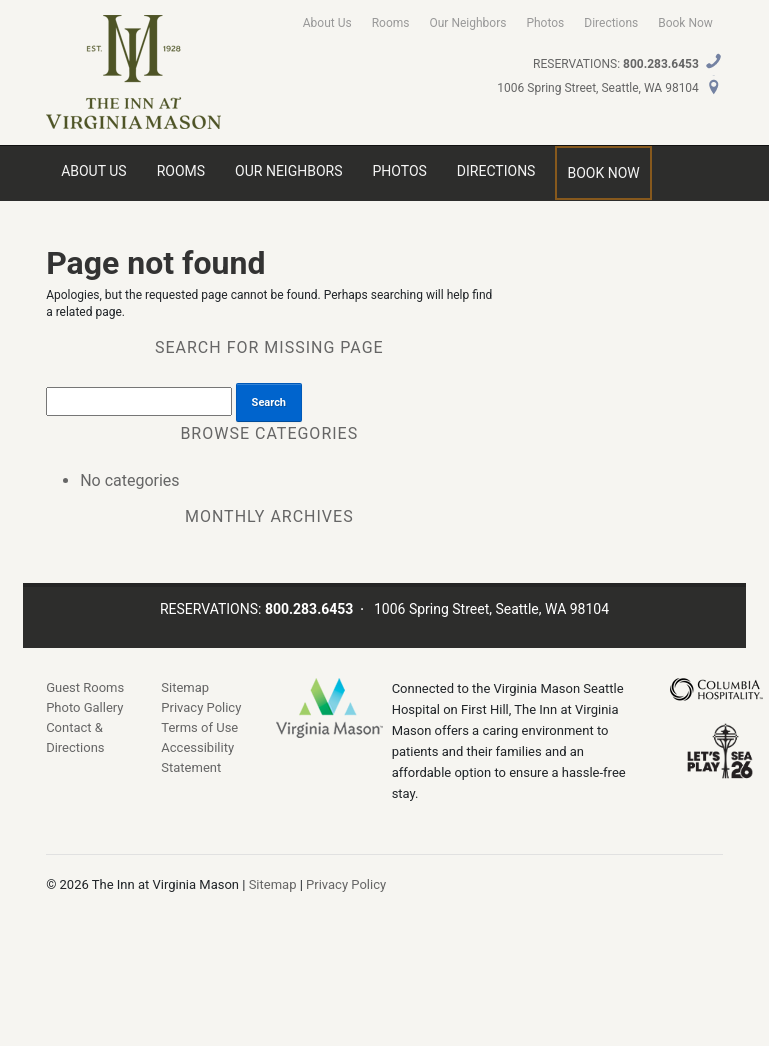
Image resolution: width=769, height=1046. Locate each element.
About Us (327, 23)
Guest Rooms (85, 687)
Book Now (685, 23)
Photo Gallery (84, 707)
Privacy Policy (201, 707)
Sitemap (185, 687)
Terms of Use (199, 727)
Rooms (391, 23)
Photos (545, 23)
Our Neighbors (467, 23)
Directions (611, 23)
